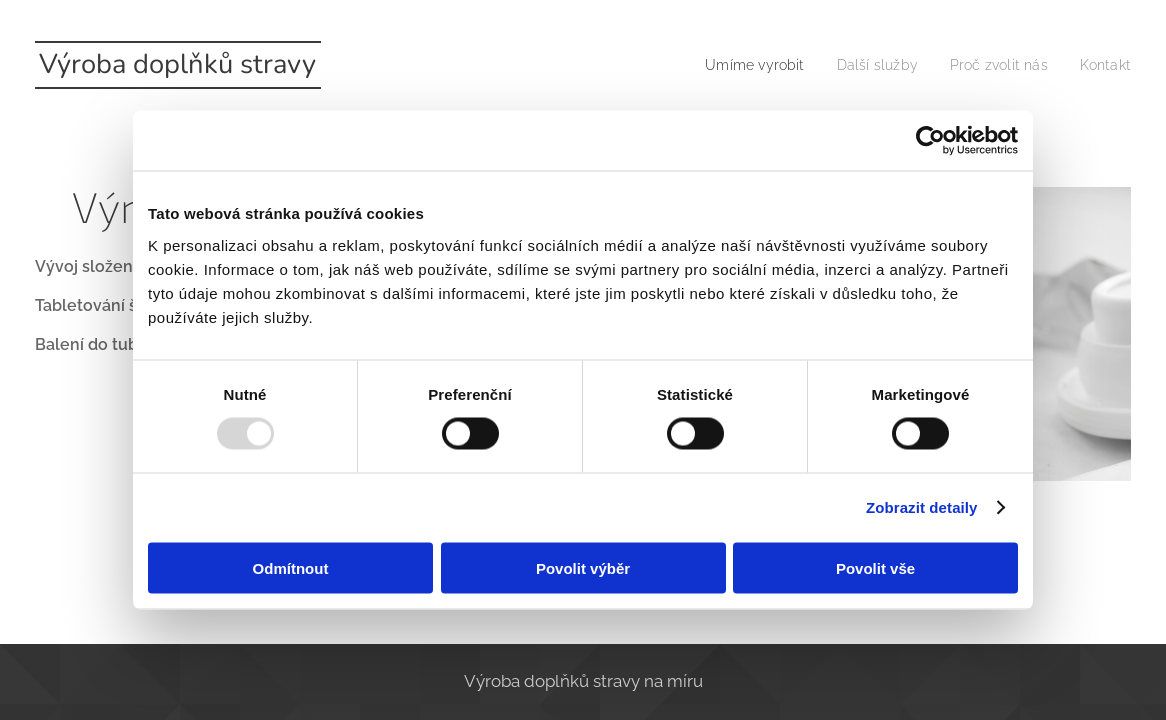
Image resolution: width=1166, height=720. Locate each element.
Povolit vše (875, 567)
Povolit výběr (583, 567)
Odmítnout (291, 567)
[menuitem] (733, 65)
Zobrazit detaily (922, 507)
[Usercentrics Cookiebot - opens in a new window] (930, 141)
